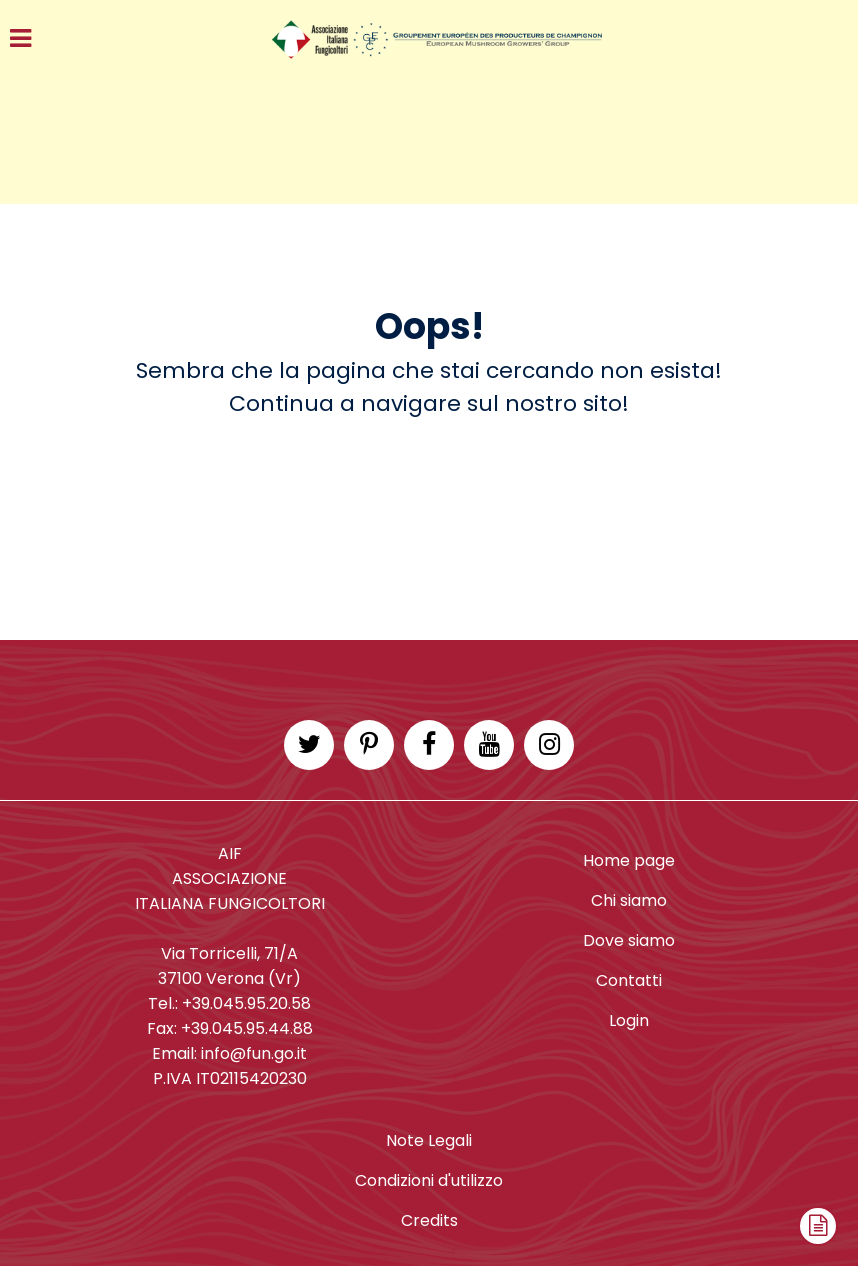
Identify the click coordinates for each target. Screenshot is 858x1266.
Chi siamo (629, 900)
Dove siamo (629, 940)
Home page (629, 860)
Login (629, 1020)
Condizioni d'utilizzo (429, 1180)
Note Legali (429, 1140)
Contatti (629, 980)
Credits (429, 1220)
